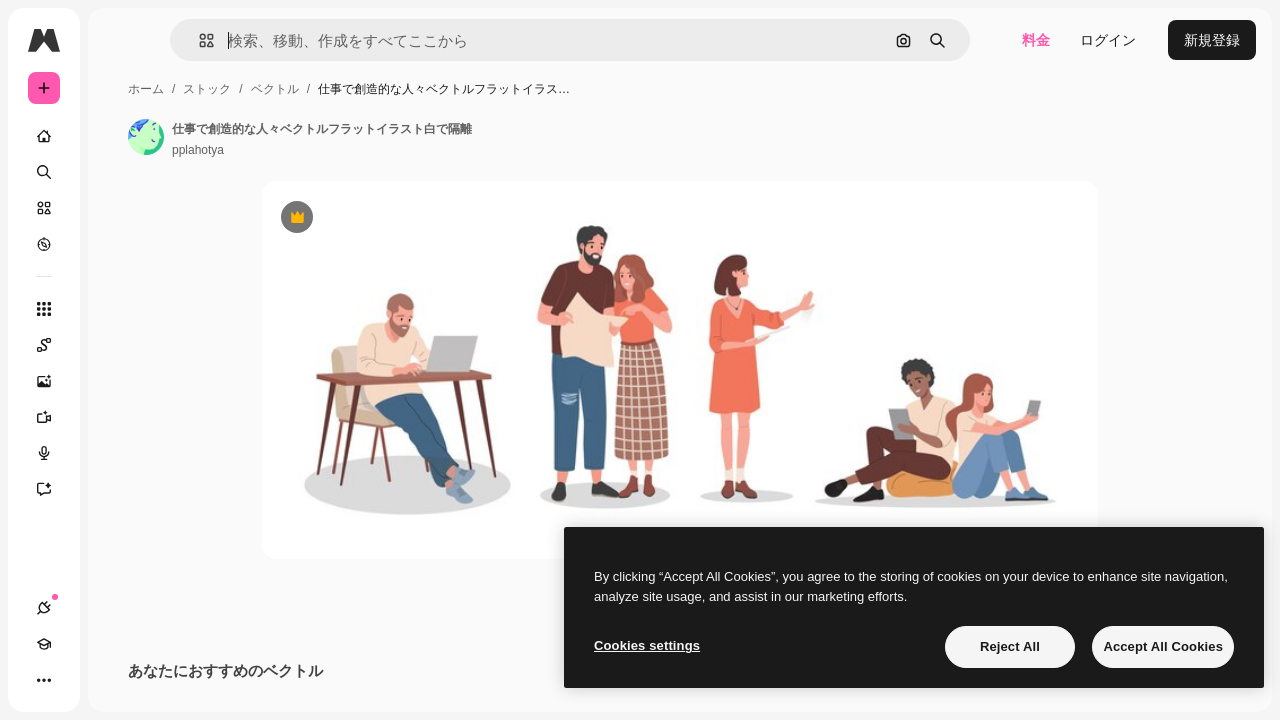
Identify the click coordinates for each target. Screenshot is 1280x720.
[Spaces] (120, 345)
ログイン (1108, 40)
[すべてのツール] (120, 309)
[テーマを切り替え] (116, 680)
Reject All (1010, 646)
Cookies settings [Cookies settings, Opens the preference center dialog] (647, 645)
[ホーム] (120, 136)
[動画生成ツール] (120, 417)
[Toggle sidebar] (196, 40)
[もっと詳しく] (120, 244)
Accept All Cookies (1163, 646)
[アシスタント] (120, 489)
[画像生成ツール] (120, 381)
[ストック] (120, 208)
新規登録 (1212, 40)
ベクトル (427, 89)
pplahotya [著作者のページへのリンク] (350, 150)
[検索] (120, 172)
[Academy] (80, 680)
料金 (1036, 40)
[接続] (44, 680)
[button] (308, 40)
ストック (359, 89)
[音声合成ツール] (120, 453)
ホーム (298, 89)
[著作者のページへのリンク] (298, 137)
